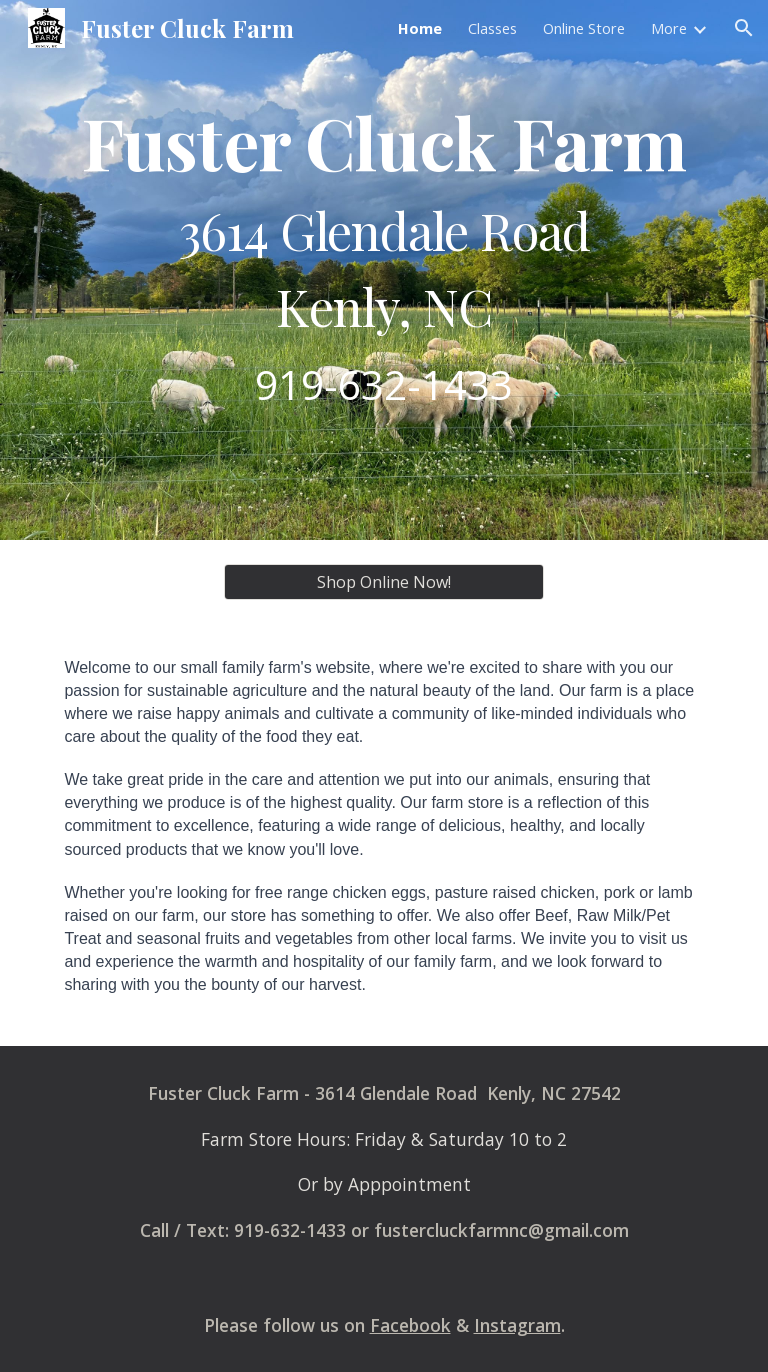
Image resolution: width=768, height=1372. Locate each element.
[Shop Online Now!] (383, 582)
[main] (383, 269)
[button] (744, 28)
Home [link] (420, 28)
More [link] (669, 28)
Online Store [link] (584, 28)
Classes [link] (492, 28)
